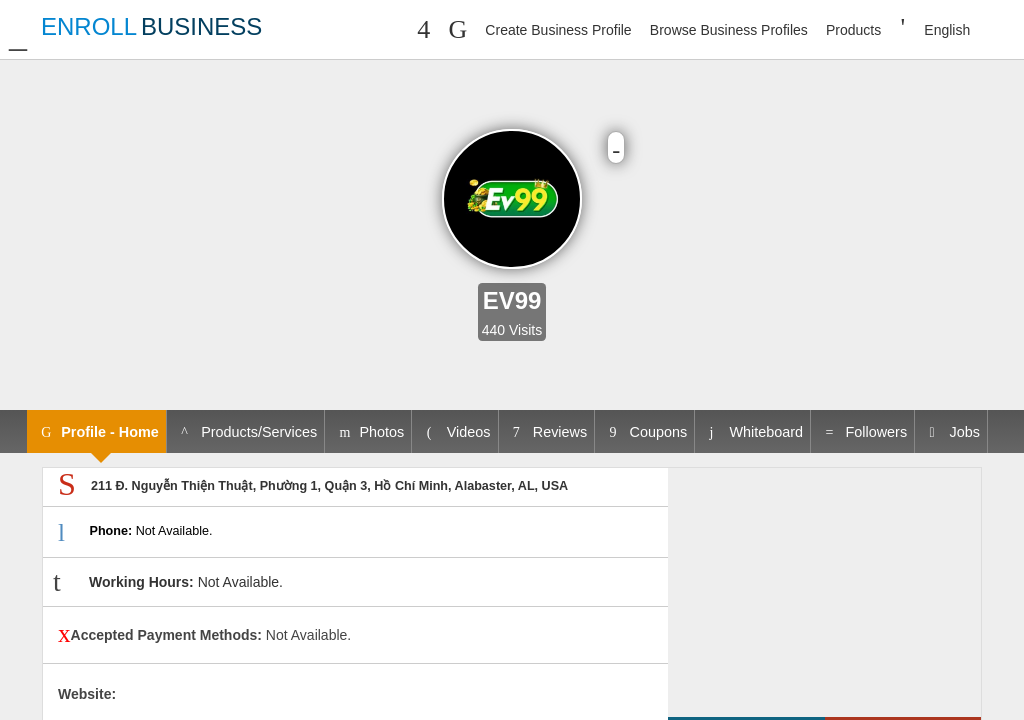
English (947, 30)
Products (853, 30)
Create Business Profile (558, 30)
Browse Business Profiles (729, 30)
